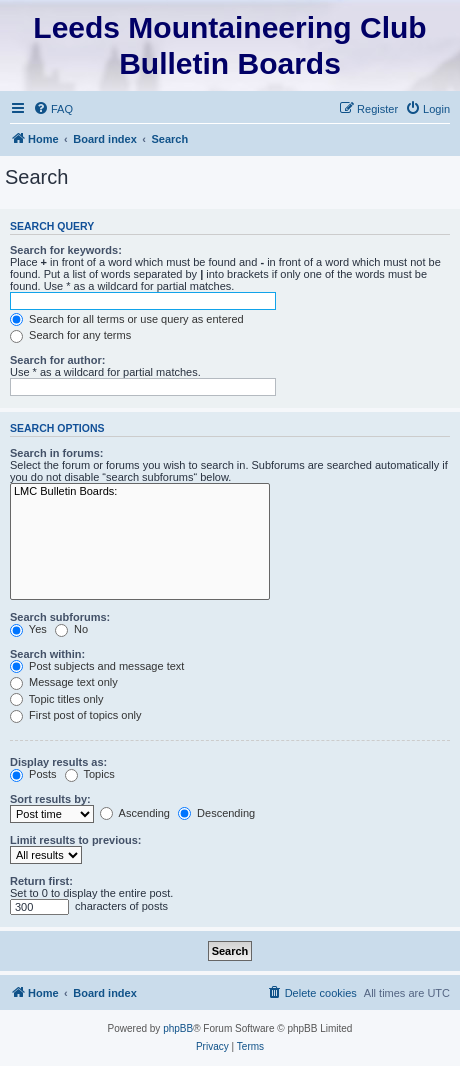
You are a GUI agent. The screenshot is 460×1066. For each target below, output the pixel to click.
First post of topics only (76, 715)
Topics (90, 774)
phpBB (178, 1028)
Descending (216, 813)
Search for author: (57, 360)
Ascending (135, 813)
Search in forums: (57, 453)
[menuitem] (53, 109)
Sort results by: (50, 799)
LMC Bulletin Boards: (140, 492)
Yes (28, 629)
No (71, 629)
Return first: (41, 881)
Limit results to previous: (75, 840)
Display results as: (58, 762)
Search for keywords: (66, 250)
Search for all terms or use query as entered (127, 319)
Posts (33, 774)
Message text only (64, 682)
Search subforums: (60, 617)
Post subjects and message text (97, 666)
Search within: (47, 654)
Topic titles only (56, 699)
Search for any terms (70, 335)
